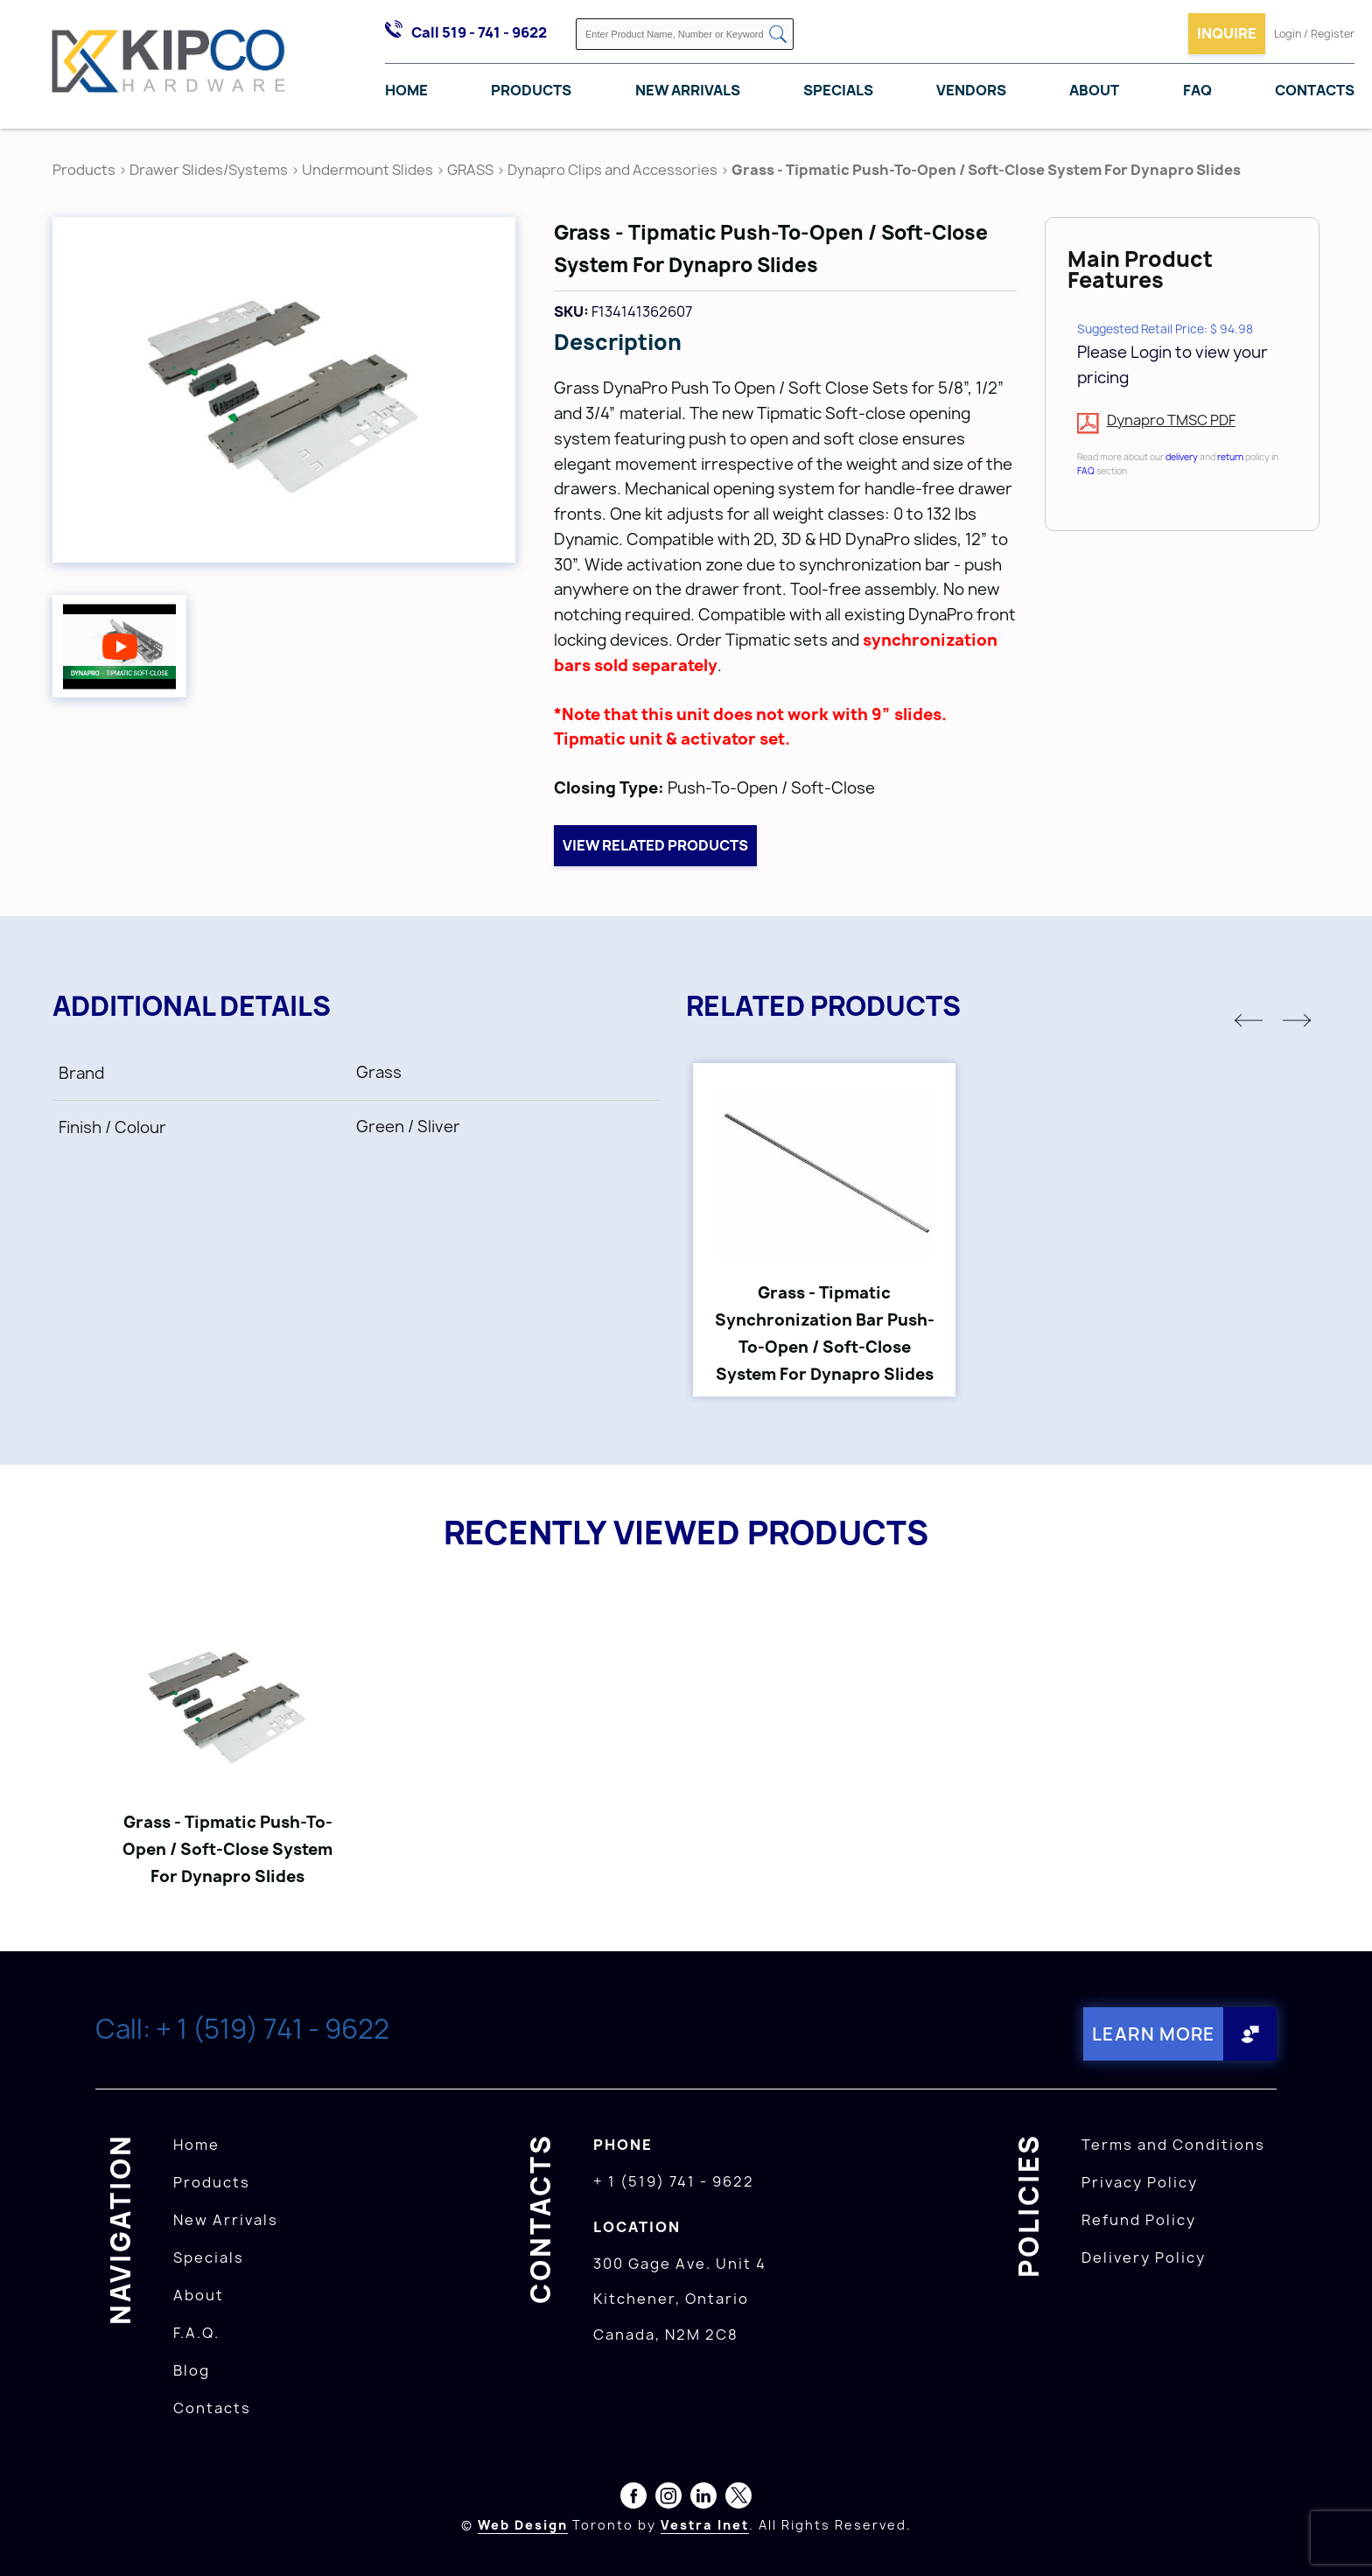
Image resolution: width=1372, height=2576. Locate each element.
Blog (191, 2370)
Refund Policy (1139, 2220)
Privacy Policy (1140, 2182)
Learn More (1153, 2034)
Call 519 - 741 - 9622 (479, 32)
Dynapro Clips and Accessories (613, 169)
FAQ (1197, 90)
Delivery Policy (1144, 2257)
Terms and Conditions (1173, 2144)
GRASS (471, 169)
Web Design (523, 2524)
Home (406, 90)
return (1230, 457)
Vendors (971, 90)
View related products (655, 845)
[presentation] (1339, 2537)
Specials (838, 90)
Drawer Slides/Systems (209, 169)
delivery (1182, 457)
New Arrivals (687, 90)
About (1094, 90)
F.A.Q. (196, 2332)
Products (531, 90)
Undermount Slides (367, 169)
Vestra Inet (705, 2524)
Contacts (1314, 90)
